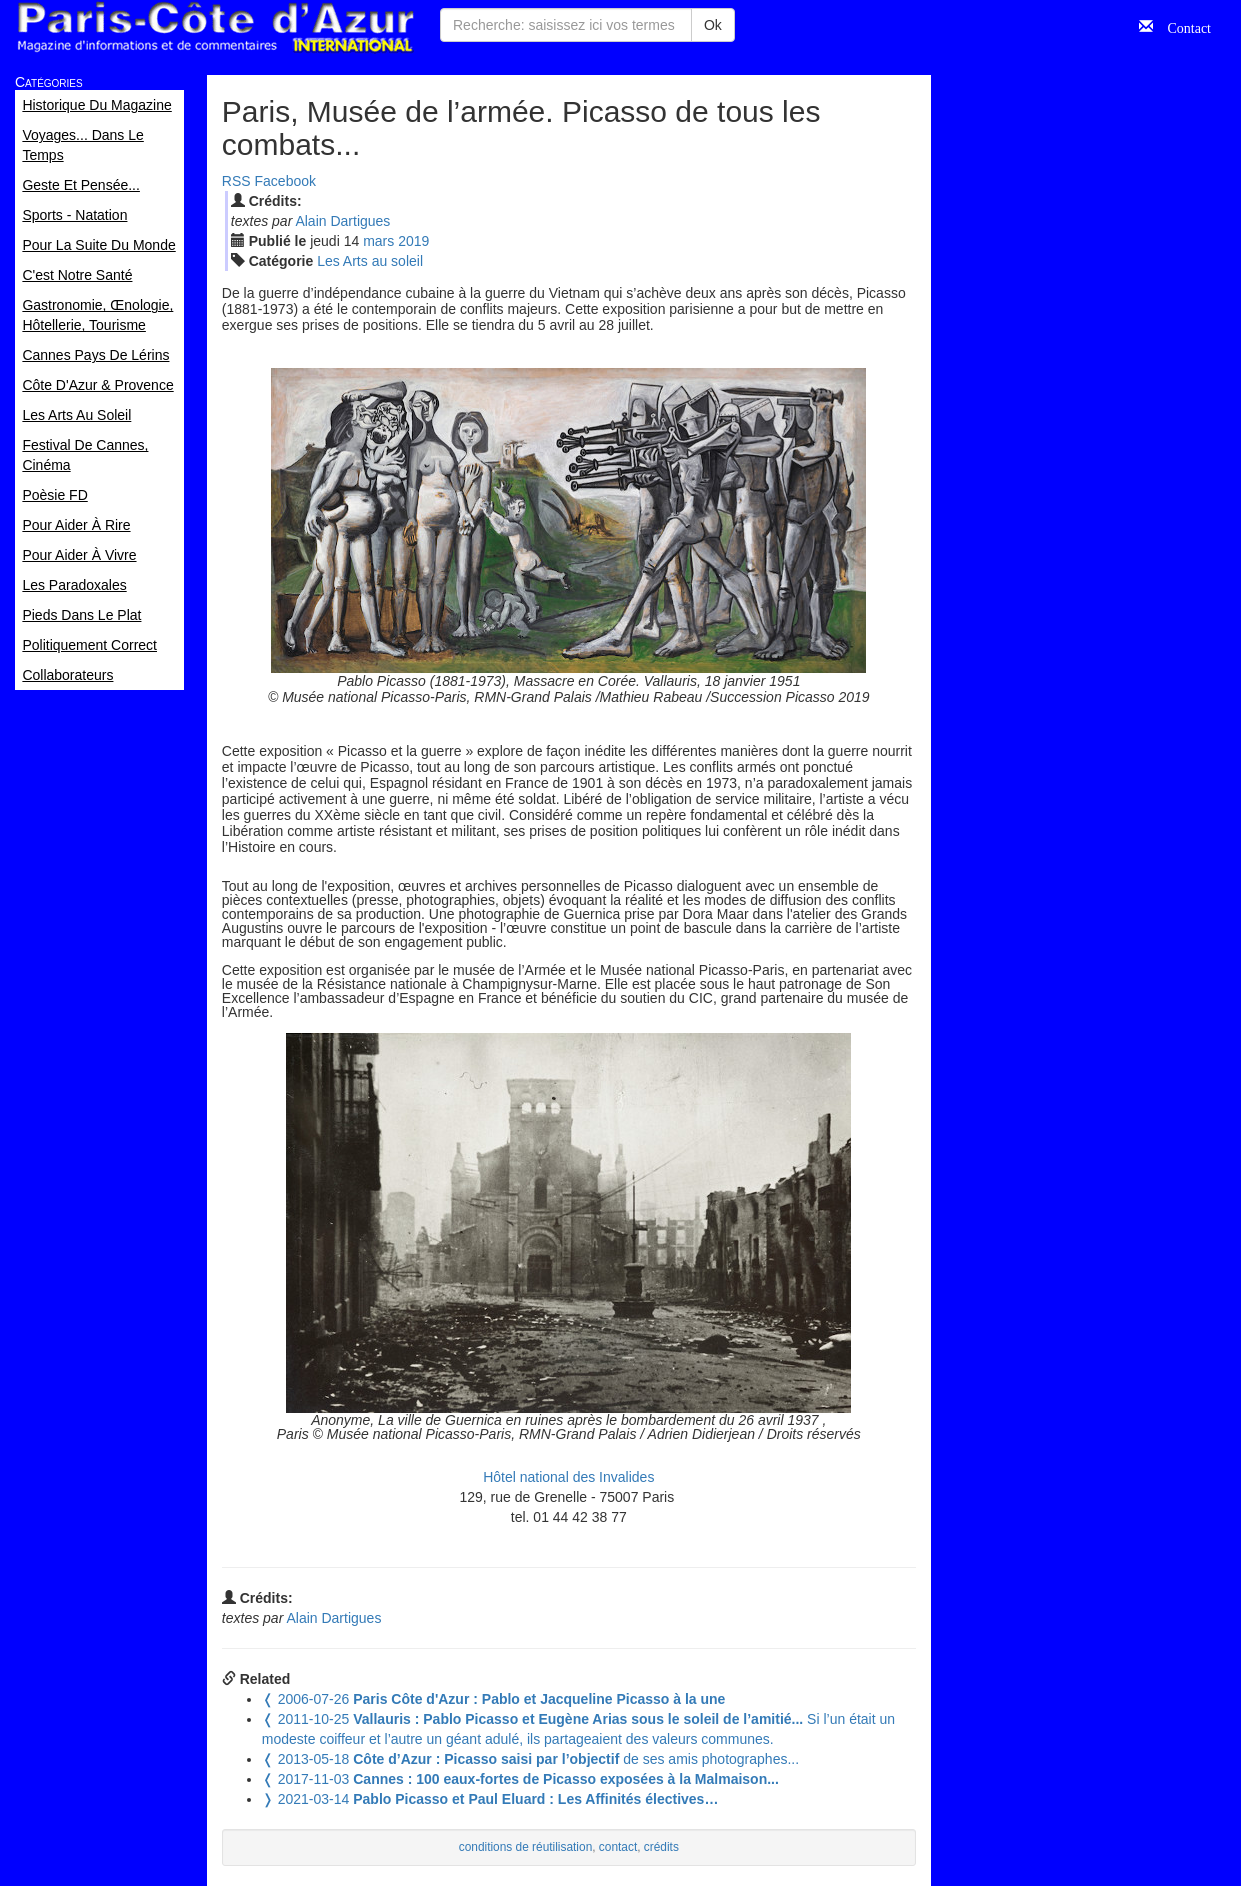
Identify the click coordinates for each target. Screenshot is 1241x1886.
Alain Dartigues (342, 221)
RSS (236, 181)
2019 (413, 241)
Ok (713, 25)
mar (378, 241)
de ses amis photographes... (530, 1759)
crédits (661, 1847)
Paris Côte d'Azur (215, 27)
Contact (1182, 26)
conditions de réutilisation (526, 1847)
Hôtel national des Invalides (568, 1477)
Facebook (285, 181)
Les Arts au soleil (370, 261)
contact (618, 1847)
